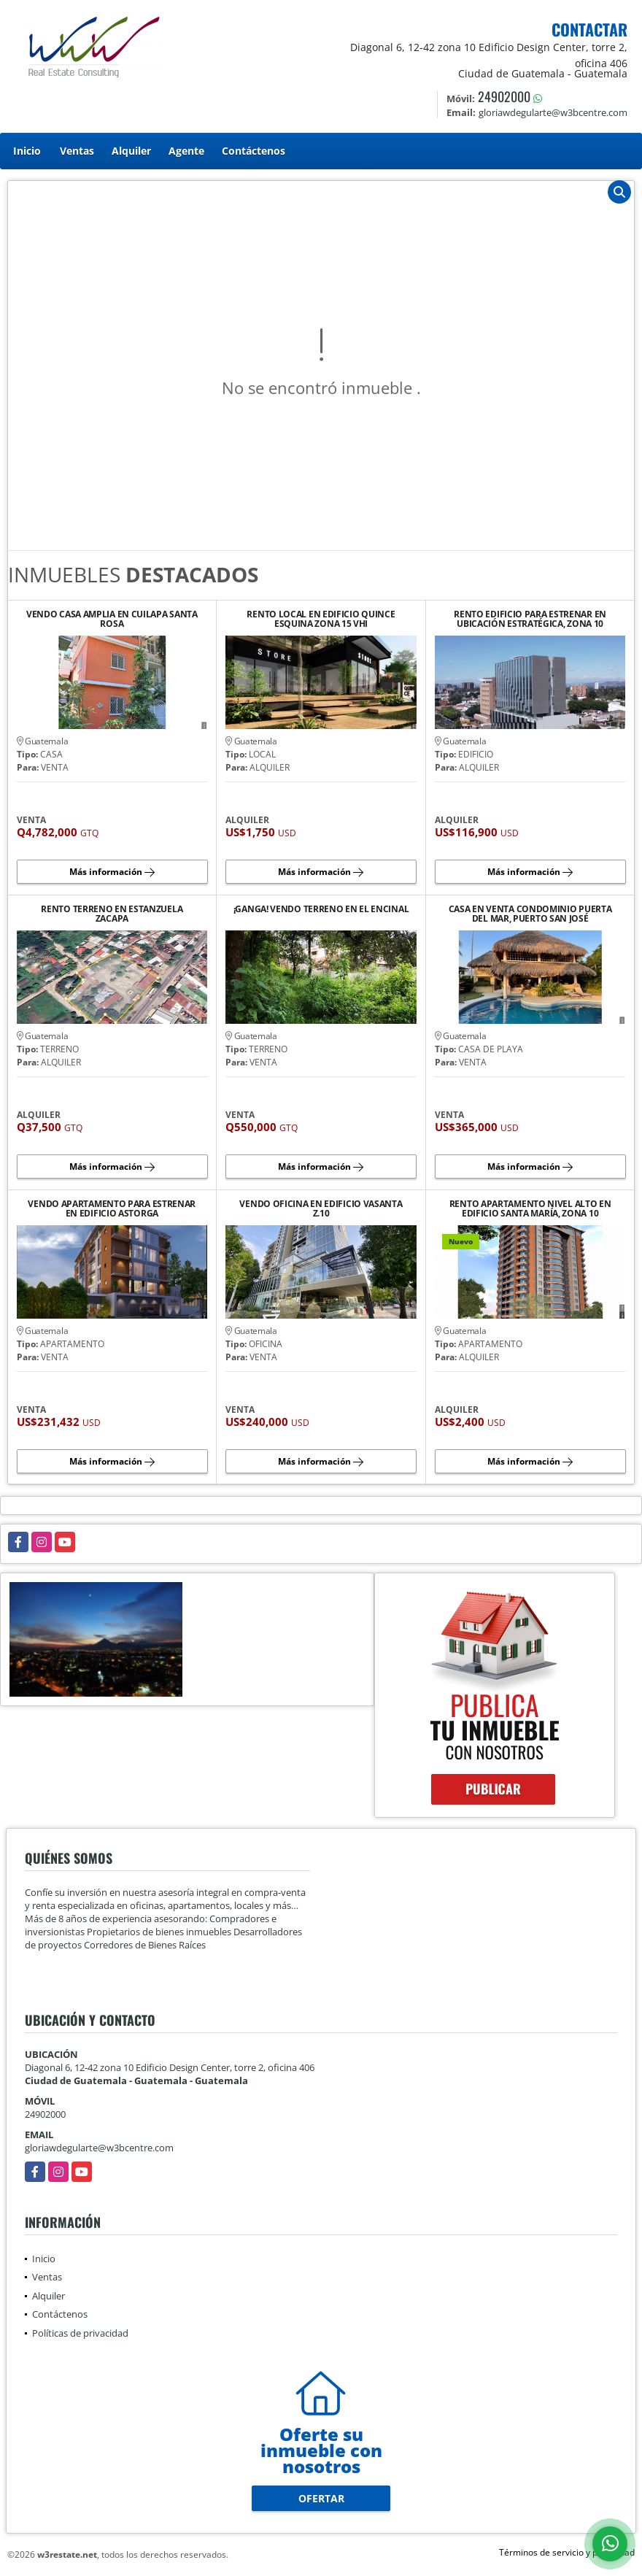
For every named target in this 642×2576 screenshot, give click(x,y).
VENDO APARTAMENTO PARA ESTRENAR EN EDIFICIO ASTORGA (112, 1208)
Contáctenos (253, 151)
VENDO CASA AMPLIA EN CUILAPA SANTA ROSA (112, 618)
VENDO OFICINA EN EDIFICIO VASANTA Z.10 (320, 1208)
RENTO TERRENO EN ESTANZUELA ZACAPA (111, 913)
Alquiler (131, 151)
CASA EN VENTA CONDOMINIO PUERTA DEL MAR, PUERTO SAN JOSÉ (530, 913)
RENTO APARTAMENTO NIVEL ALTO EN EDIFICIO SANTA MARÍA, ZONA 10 (530, 1208)
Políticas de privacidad (80, 2333)
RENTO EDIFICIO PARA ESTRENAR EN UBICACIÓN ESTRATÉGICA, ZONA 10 (530, 618)
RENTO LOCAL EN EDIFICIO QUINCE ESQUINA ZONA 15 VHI (321, 618)
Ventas (77, 151)
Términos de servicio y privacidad (567, 2552)
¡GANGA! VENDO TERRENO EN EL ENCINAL (321, 909)
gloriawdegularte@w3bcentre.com (99, 2147)
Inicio (27, 151)
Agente (186, 151)
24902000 (504, 96)
